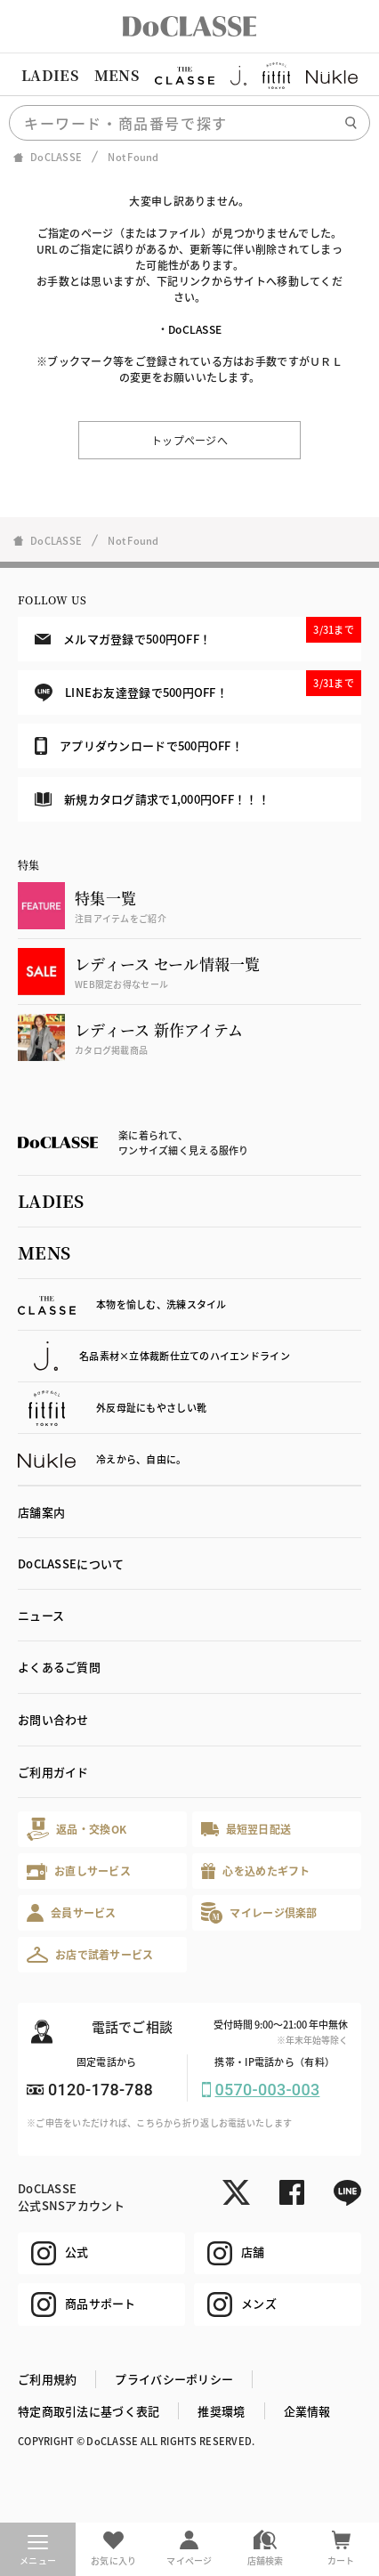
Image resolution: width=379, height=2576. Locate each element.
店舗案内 (41, 1511)
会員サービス (72, 1912)
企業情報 (307, 2410)
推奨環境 (221, 2410)
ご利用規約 (47, 2378)
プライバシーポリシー (174, 2378)
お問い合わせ (53, 1719)
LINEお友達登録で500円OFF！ (198, 685)
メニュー (38, 2551)
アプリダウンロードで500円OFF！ (139, 746)
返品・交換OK (76, 1829)
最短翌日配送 (246, 1828)
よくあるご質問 (59, 1666)
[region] (189, 75)
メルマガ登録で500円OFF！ (198, 632)
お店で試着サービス (90, 1955)
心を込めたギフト (255, 1871)
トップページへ (189, 440)
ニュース (41, 1615)
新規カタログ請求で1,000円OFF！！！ (152, 798)
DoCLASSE (195, 328)
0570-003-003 (267, 2089)
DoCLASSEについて (71, 1563)
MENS (116, 75)
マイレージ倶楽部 (259, 1912)
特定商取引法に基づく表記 (88, 2410)
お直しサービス (79, 1871)
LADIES (49, 75)
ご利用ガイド (53, 1771)
